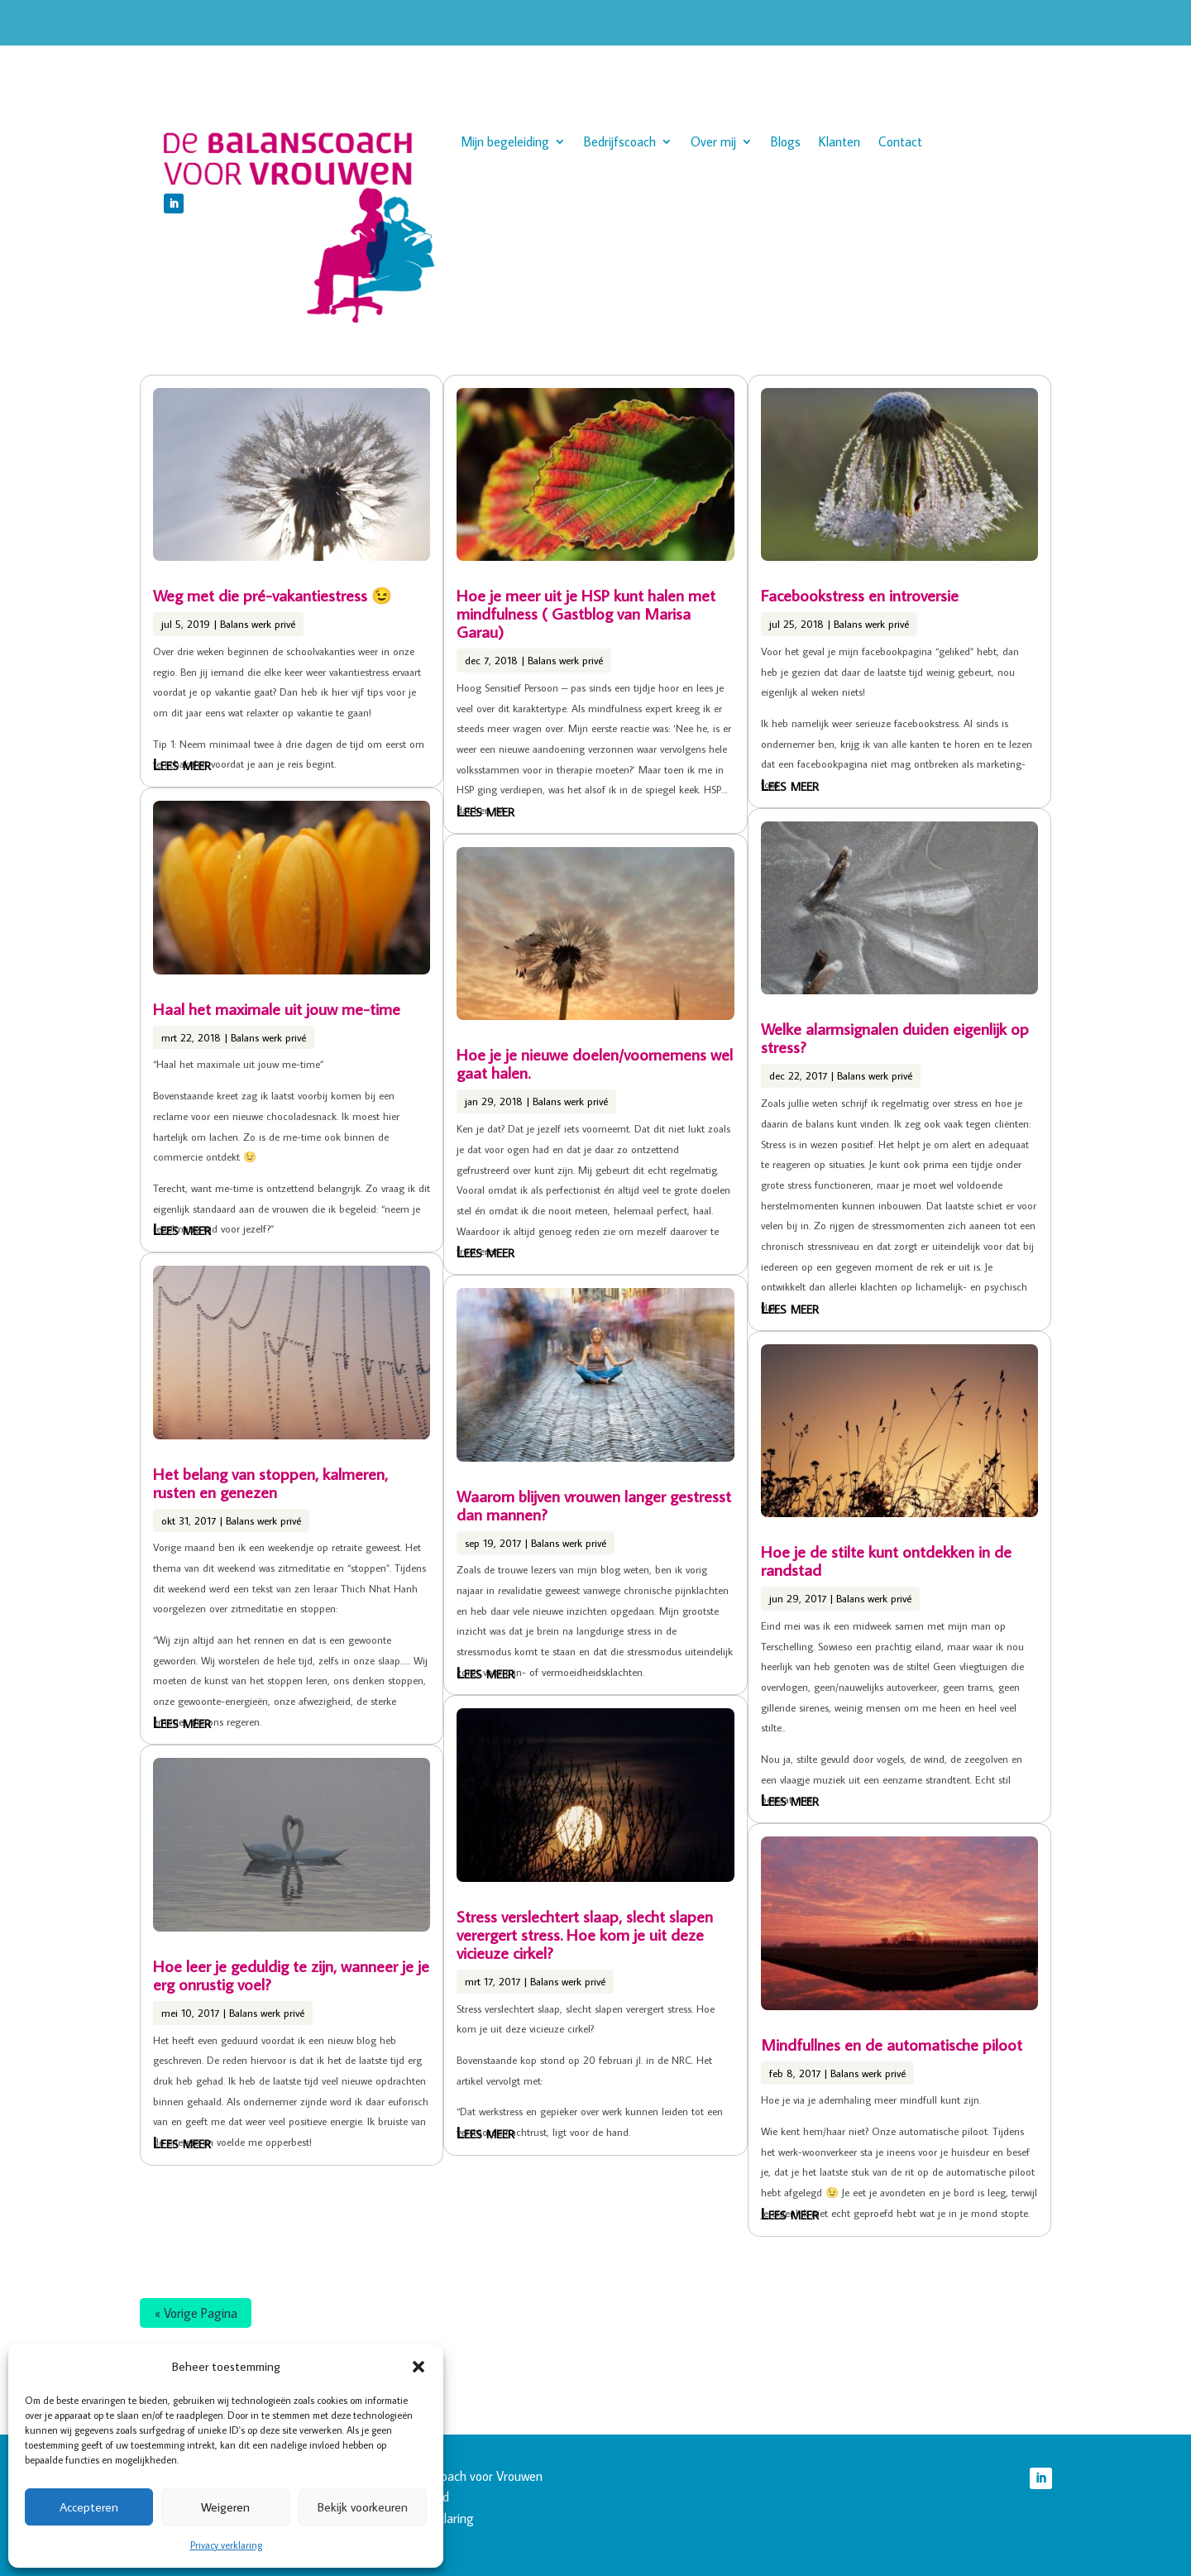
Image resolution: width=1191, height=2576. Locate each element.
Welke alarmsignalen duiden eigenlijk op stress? (895, 1037)
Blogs (786, 143)
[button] (418, 2366)
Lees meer (182, 764)
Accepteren (89, 2507)
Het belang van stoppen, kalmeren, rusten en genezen (270, 1482)
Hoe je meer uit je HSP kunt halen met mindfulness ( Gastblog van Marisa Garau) (586, 613)
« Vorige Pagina (196, 2313)
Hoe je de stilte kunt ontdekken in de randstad (886, 1560)
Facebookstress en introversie (860, 595)
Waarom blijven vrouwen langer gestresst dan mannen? (594, 1505)
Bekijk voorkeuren (363, 2507)
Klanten (839, 143)
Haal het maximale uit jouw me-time (276, 1008)
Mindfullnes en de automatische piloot (891, 2044)
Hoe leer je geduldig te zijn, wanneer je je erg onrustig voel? (291, 1974)
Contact (900, 143)
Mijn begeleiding (505, 143)
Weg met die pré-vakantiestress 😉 (272, 595)
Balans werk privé (257, 623)
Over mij (713, 143)
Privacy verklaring (226, 2545)
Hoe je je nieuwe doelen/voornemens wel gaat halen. (595, 1063)
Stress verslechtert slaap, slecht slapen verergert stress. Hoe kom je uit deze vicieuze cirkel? (585, 1934)
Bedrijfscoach (620, 143)
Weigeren (225, 2507)
